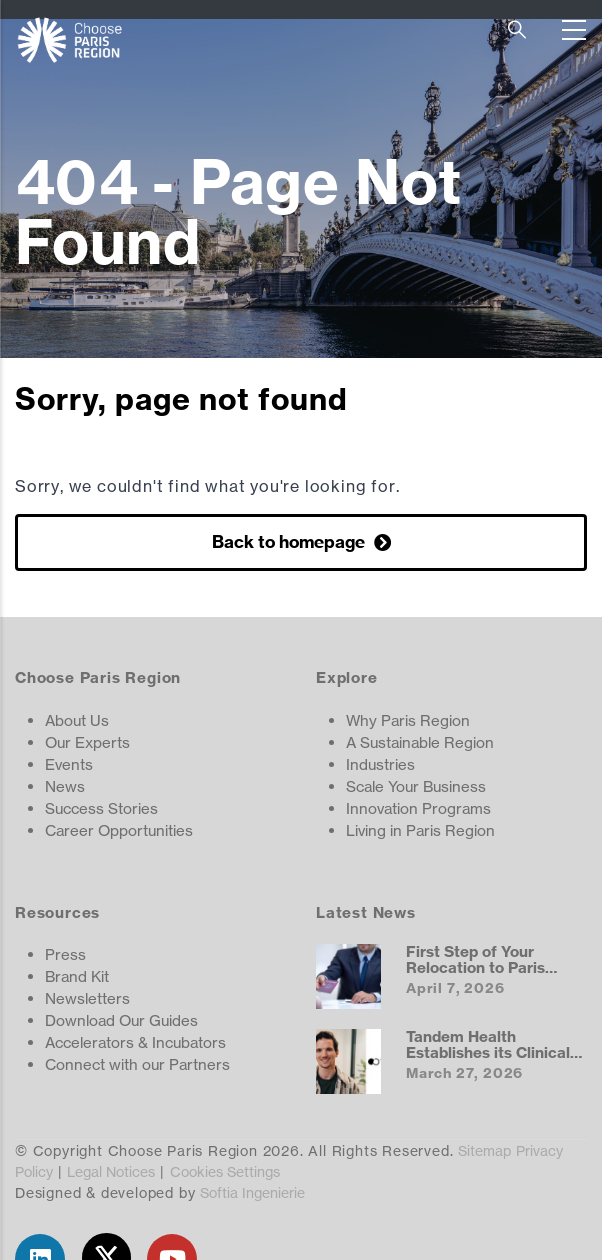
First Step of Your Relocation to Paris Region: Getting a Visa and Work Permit (487, 975)
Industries (380, 764)
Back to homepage (290, 541)
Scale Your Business (416, 786)
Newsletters (87, 998)
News (65, 786)
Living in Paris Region (420, 830)
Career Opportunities (119, 830)
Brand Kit (77, 976)
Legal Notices (111, 1171)
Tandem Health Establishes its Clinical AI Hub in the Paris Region (488, 1060)
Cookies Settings (225, 1171)
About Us (77, 720)
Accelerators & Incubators (135, 1042)
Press (65, 954)
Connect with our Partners (137, 1064)
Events (69, 764)
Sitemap (484, 1150)
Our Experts (87, 742)
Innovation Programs (418, 808)
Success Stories (101, 808)
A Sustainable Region (420, 742)
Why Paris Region (408, 720)
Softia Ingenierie (252, 1192)
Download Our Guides (121, 1020)
